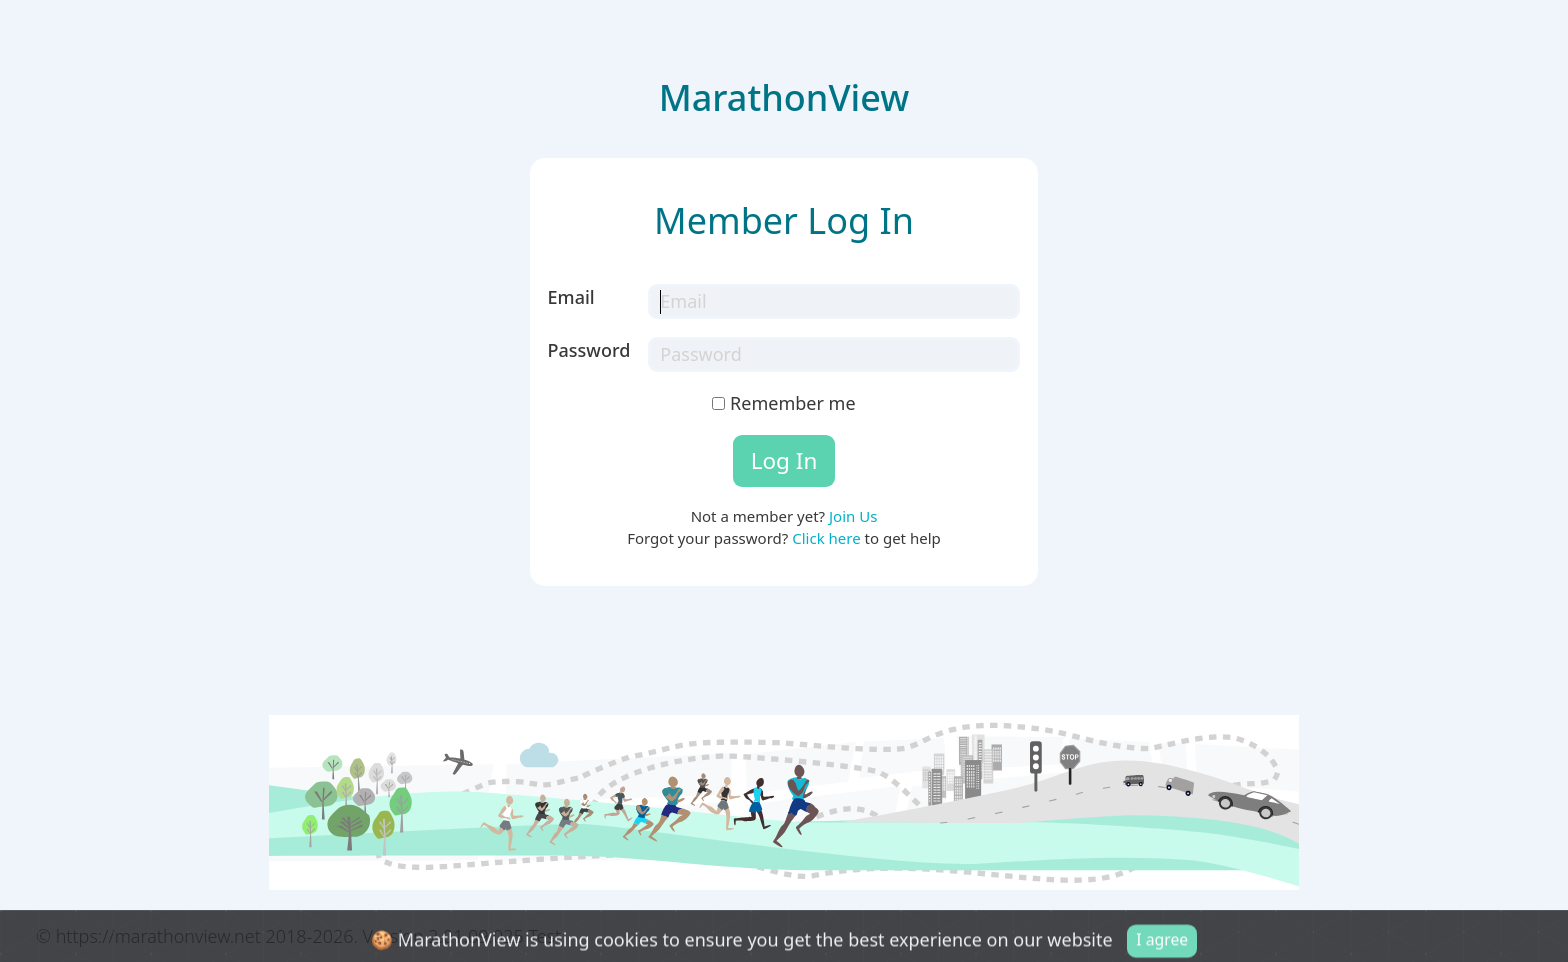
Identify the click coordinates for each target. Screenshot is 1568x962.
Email (571, 297)
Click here (826, 538)
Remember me (783, 403)
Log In (784, 460)
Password (589, 350)
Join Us (853, 516)
